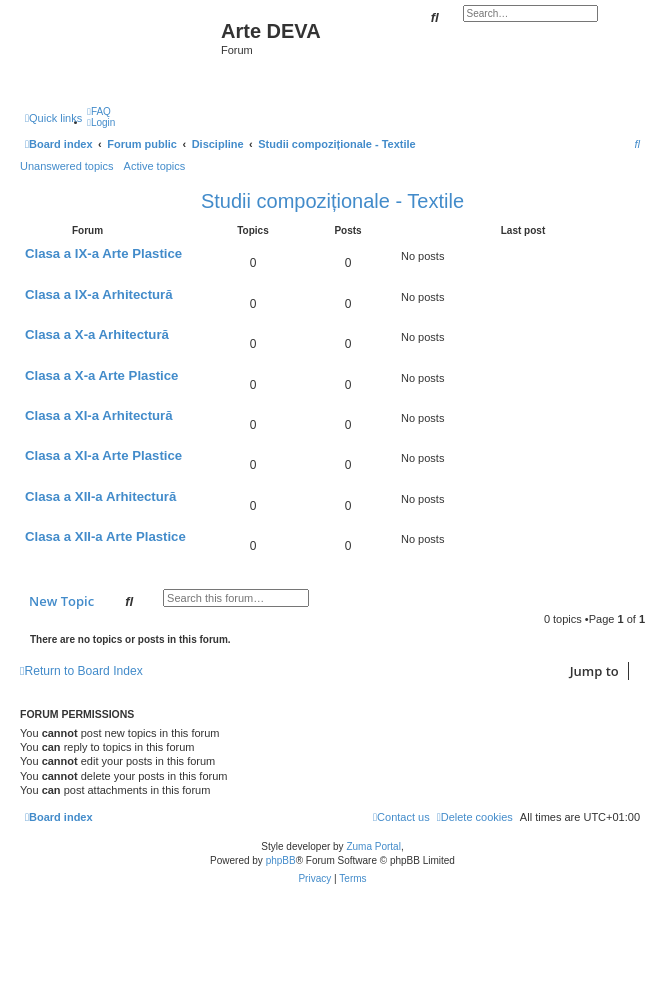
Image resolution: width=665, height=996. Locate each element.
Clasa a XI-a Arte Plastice (103, 455)
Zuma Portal (373, 846)
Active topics (155, 166)
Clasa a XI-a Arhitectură (99, 415)
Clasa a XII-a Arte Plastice (105, 536)
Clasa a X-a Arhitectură (97, 334)
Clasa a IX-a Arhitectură (99, 294)
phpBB (281, 860)
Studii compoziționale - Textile (332, 201)
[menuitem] (99, 111)
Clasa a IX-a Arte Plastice (103, 253)
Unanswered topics (67, 166)
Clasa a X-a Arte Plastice (101, 375)
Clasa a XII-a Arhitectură (100, 496)
